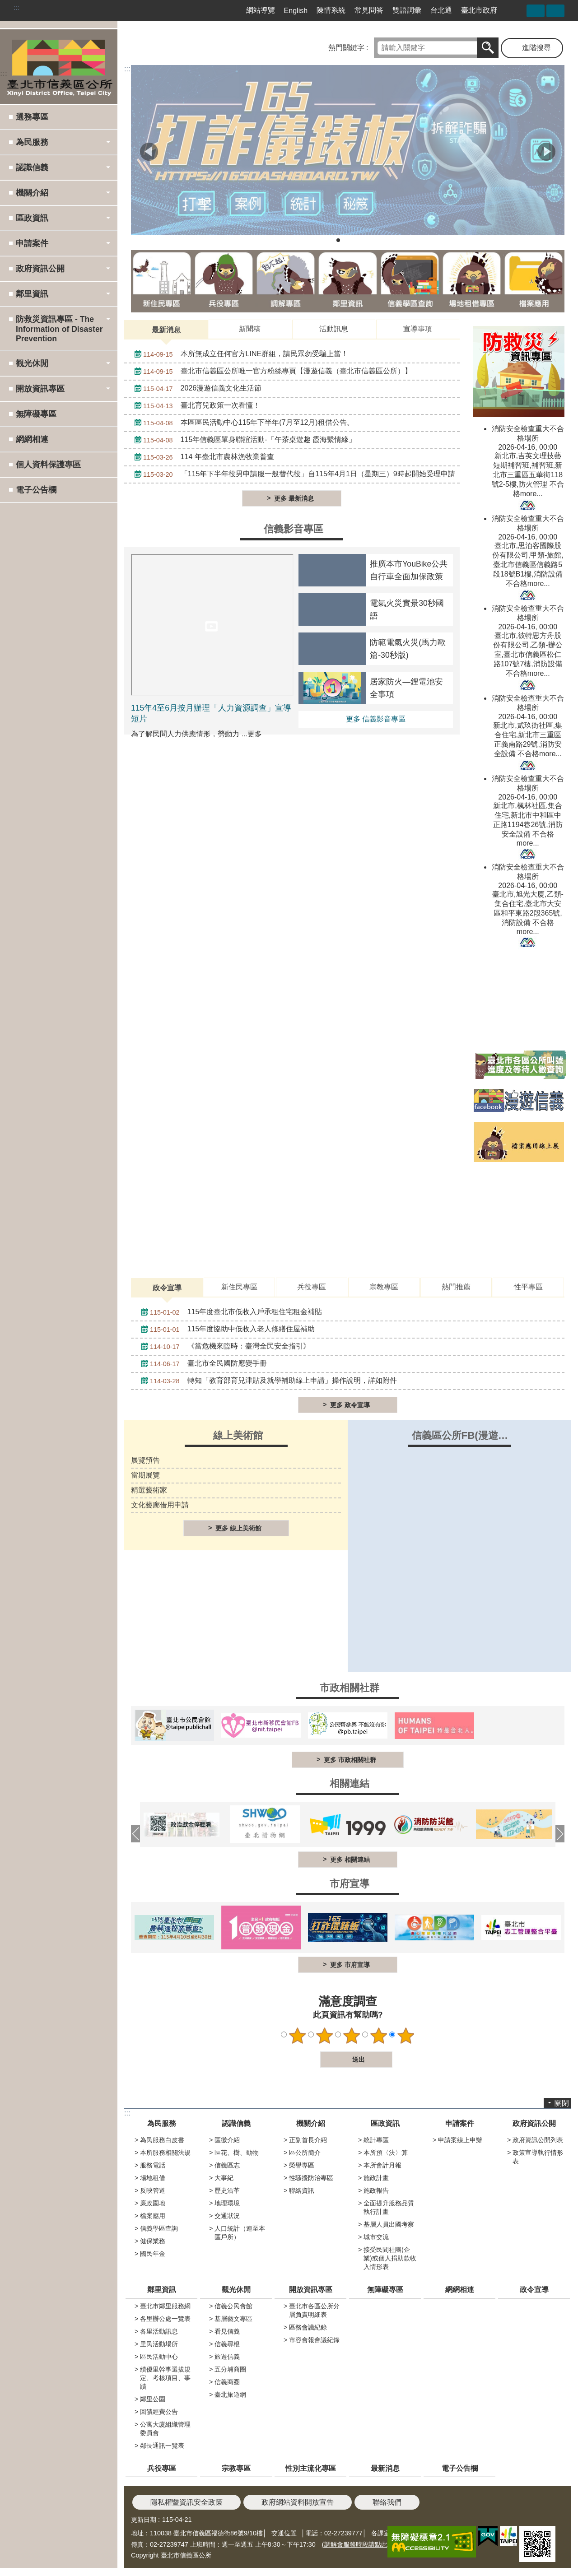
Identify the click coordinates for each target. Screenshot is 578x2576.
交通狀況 (227, 2215)
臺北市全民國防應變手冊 (201, 1364)
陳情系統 (331, 10)
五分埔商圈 (230, 2369)
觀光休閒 (236, 2289)
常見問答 (368, 10)
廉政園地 (152, 2203)
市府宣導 (349, 1883)
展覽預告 (145, 1460)
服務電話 (152, 2165)
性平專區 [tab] (528, 1287)
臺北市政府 (479, 10)
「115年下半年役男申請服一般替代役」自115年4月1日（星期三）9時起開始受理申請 (292, 474)
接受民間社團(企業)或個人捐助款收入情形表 (390, 2258)
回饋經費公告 (159, 2411)
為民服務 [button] (32, 142)
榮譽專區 (301, 2165)
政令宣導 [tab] (167, 1288)
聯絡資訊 (301, 2190)
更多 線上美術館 (238, 1528)
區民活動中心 (159, 2356)
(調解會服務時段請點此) (356, 2544)
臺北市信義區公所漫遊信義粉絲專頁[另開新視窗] (516, 10)
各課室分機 (387, 2533)
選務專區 (32, 116)
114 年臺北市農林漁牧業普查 (202, 457)
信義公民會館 (233, 2306)
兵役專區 (161, 2468)
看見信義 (227, 2331)
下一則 (546, 152)
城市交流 (376, 2237)
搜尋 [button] (488, 47)
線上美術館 (238, 1435)
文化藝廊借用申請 (160, 1505)
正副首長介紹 (308, 2140)
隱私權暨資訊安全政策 (186, 2502)
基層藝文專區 (233, 2318)
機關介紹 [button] (32, 192)
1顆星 (297, 2035)
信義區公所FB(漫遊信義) (467, 1435)
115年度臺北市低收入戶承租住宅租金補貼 (229, 1312)
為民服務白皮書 (162, 2140)
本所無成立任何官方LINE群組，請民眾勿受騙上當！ (239, 354)
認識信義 (236, 2123)
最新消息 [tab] (166, 330)
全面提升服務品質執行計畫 (389, 2207)
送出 (311, 2059)
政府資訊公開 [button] (40, 268)
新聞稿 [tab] (250, 329)
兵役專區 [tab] (311, 1287)
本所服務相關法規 (165, 2152)
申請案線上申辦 (460, 2140)
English (296, 10)
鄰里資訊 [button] (32, 293)
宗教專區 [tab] (383, 1287)
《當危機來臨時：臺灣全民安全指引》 (223, 1347)
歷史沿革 (227, 2190)
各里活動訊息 (159, 2331)
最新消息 (385, 2468)
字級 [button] (555, 11)
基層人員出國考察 (389, 2224)
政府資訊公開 (534, 2123)
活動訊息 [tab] (333, 329)
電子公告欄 (36, 489)
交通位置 (284, 2533)
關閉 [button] (562, 2103)
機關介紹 (310, 2123)
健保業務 (152, 2241)
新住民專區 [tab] (239, 1287)
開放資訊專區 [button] (40, 388)
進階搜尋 (536, 47)
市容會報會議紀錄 (314, 2340)
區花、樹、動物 (236, 2152)
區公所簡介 (305, 2152)
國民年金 (152, 2253)
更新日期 (143, 2519)
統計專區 (376, 2140)
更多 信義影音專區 (376, 719)
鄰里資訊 (161, 2289)
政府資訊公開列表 (538, 2140)
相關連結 (349, 1783)
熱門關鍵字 (346, 47)
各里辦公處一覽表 (165, 2318)
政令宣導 (534, 2289)
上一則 (149, 152)
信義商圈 (227, 2381)
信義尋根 (227, 2344)
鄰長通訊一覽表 (162, 2445)
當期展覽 (145, 1475)
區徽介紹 (227, 2140)
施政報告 (376, 2190)
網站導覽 (260, 10)
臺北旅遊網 (230, 2394)
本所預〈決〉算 (386, 2152)
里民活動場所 (159, 2344)
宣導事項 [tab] (417, 329)
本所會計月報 (382, 2165)
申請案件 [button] (32, 243)
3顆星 (351, 2035)
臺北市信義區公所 (58, 66)
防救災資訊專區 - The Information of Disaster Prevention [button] (59, 329)
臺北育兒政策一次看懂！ (195, 406)
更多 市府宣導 (350, 1964)
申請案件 (459, 2123)
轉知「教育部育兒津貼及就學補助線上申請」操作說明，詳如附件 (266, 1381)
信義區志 (227, 2165)
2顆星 (324, 2035)
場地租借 (152, 2177)
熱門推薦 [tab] (456, 1287)
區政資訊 (385, 2123)
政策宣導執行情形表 (538, 2157)
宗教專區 (236, 2468)
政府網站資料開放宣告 (297, 2502)
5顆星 (406, 2035)
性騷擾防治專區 (311, 2177)
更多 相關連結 (350, 1859)
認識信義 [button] (32, 167)
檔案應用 (152, 2215)
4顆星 (378, 2035)
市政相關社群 (349, 1687)
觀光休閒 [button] (32, 363)
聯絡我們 (387, 2502)
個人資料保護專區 (48, 464)
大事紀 (223, 2177)
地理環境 (227, 2203)
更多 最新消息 (294, 498)
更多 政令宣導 (350, 1405)
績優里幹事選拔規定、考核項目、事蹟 (165, 2378)
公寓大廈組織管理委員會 (165, 2429)
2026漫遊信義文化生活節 (195, 389)
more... (531, 494)
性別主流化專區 (310, 2468)
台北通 (441, 10)
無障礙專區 (36, 413)
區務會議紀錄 (308, 2327)
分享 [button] (536, 11)
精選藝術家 (149, 1490)
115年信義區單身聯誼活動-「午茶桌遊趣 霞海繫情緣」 (243, 440)
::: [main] (127, 69)
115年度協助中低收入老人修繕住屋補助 (225, 1329)
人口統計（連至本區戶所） (239, 2233)
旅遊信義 (227, 2356)
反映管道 (152, 2190)
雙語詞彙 (406, 10)
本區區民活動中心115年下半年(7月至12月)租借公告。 (242, 423)
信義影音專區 (293, 529)
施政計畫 (376, 2177)
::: (16, 7)
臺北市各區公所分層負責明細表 (314, 2310)
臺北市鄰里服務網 (165, 2306)
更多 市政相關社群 (350, 1759)
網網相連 (32, 439)
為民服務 (161, 2123)
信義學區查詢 (159, 2228)
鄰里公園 (152, 2399)
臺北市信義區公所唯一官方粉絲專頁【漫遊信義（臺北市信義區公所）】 (271, 371)
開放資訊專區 (310, 2289)
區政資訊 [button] (32, 218)
